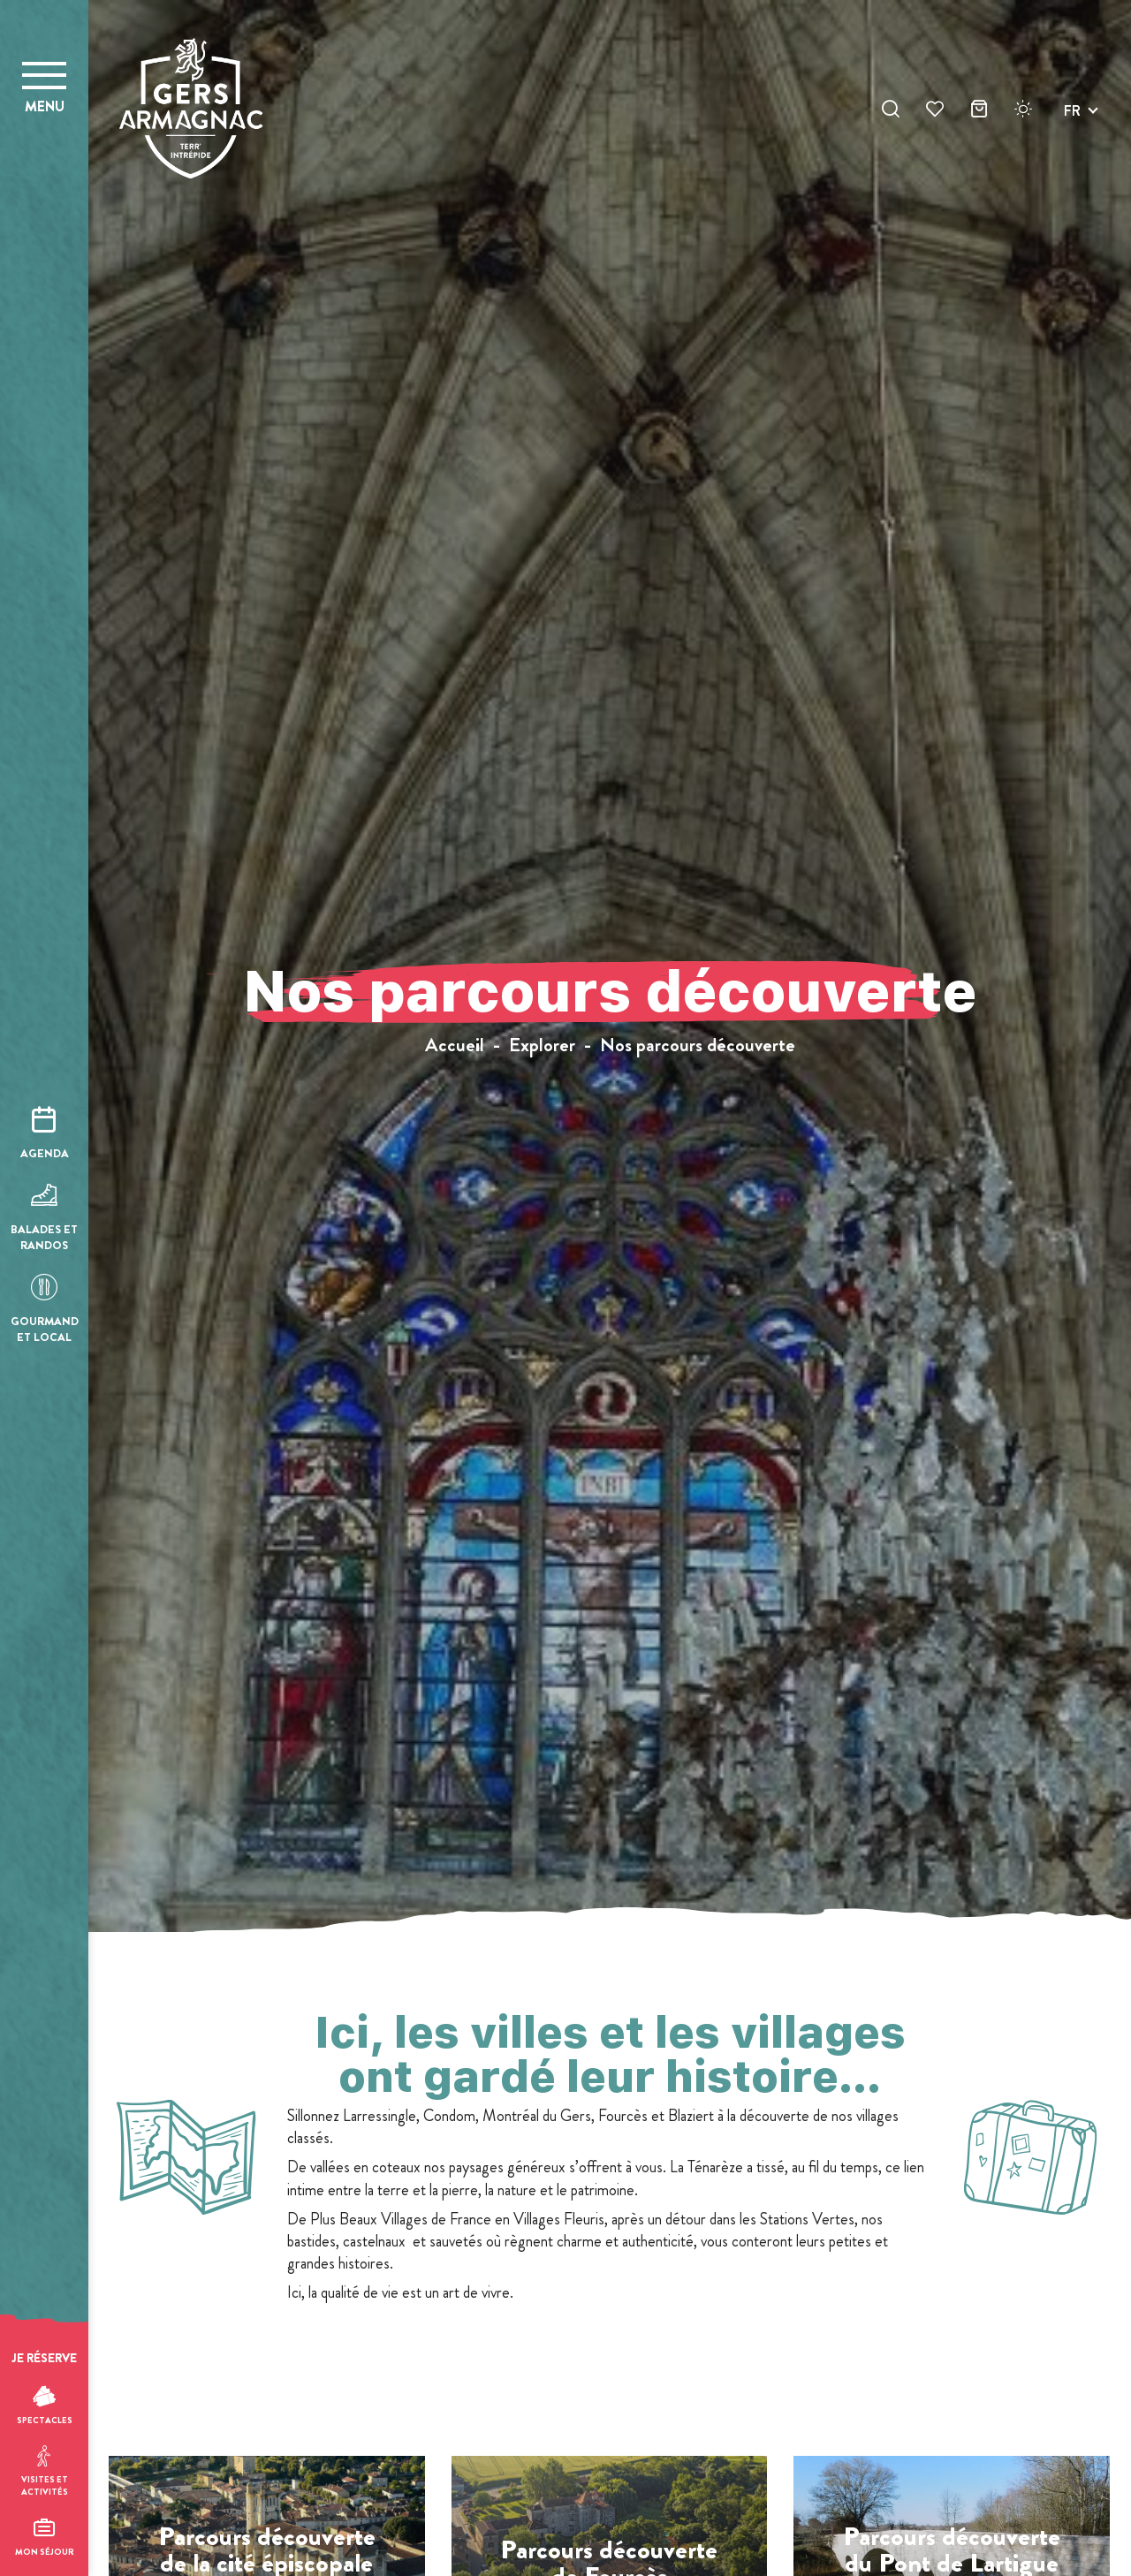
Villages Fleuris (557, 2219)
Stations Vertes (805, 2219)
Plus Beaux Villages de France (399, 2219)
